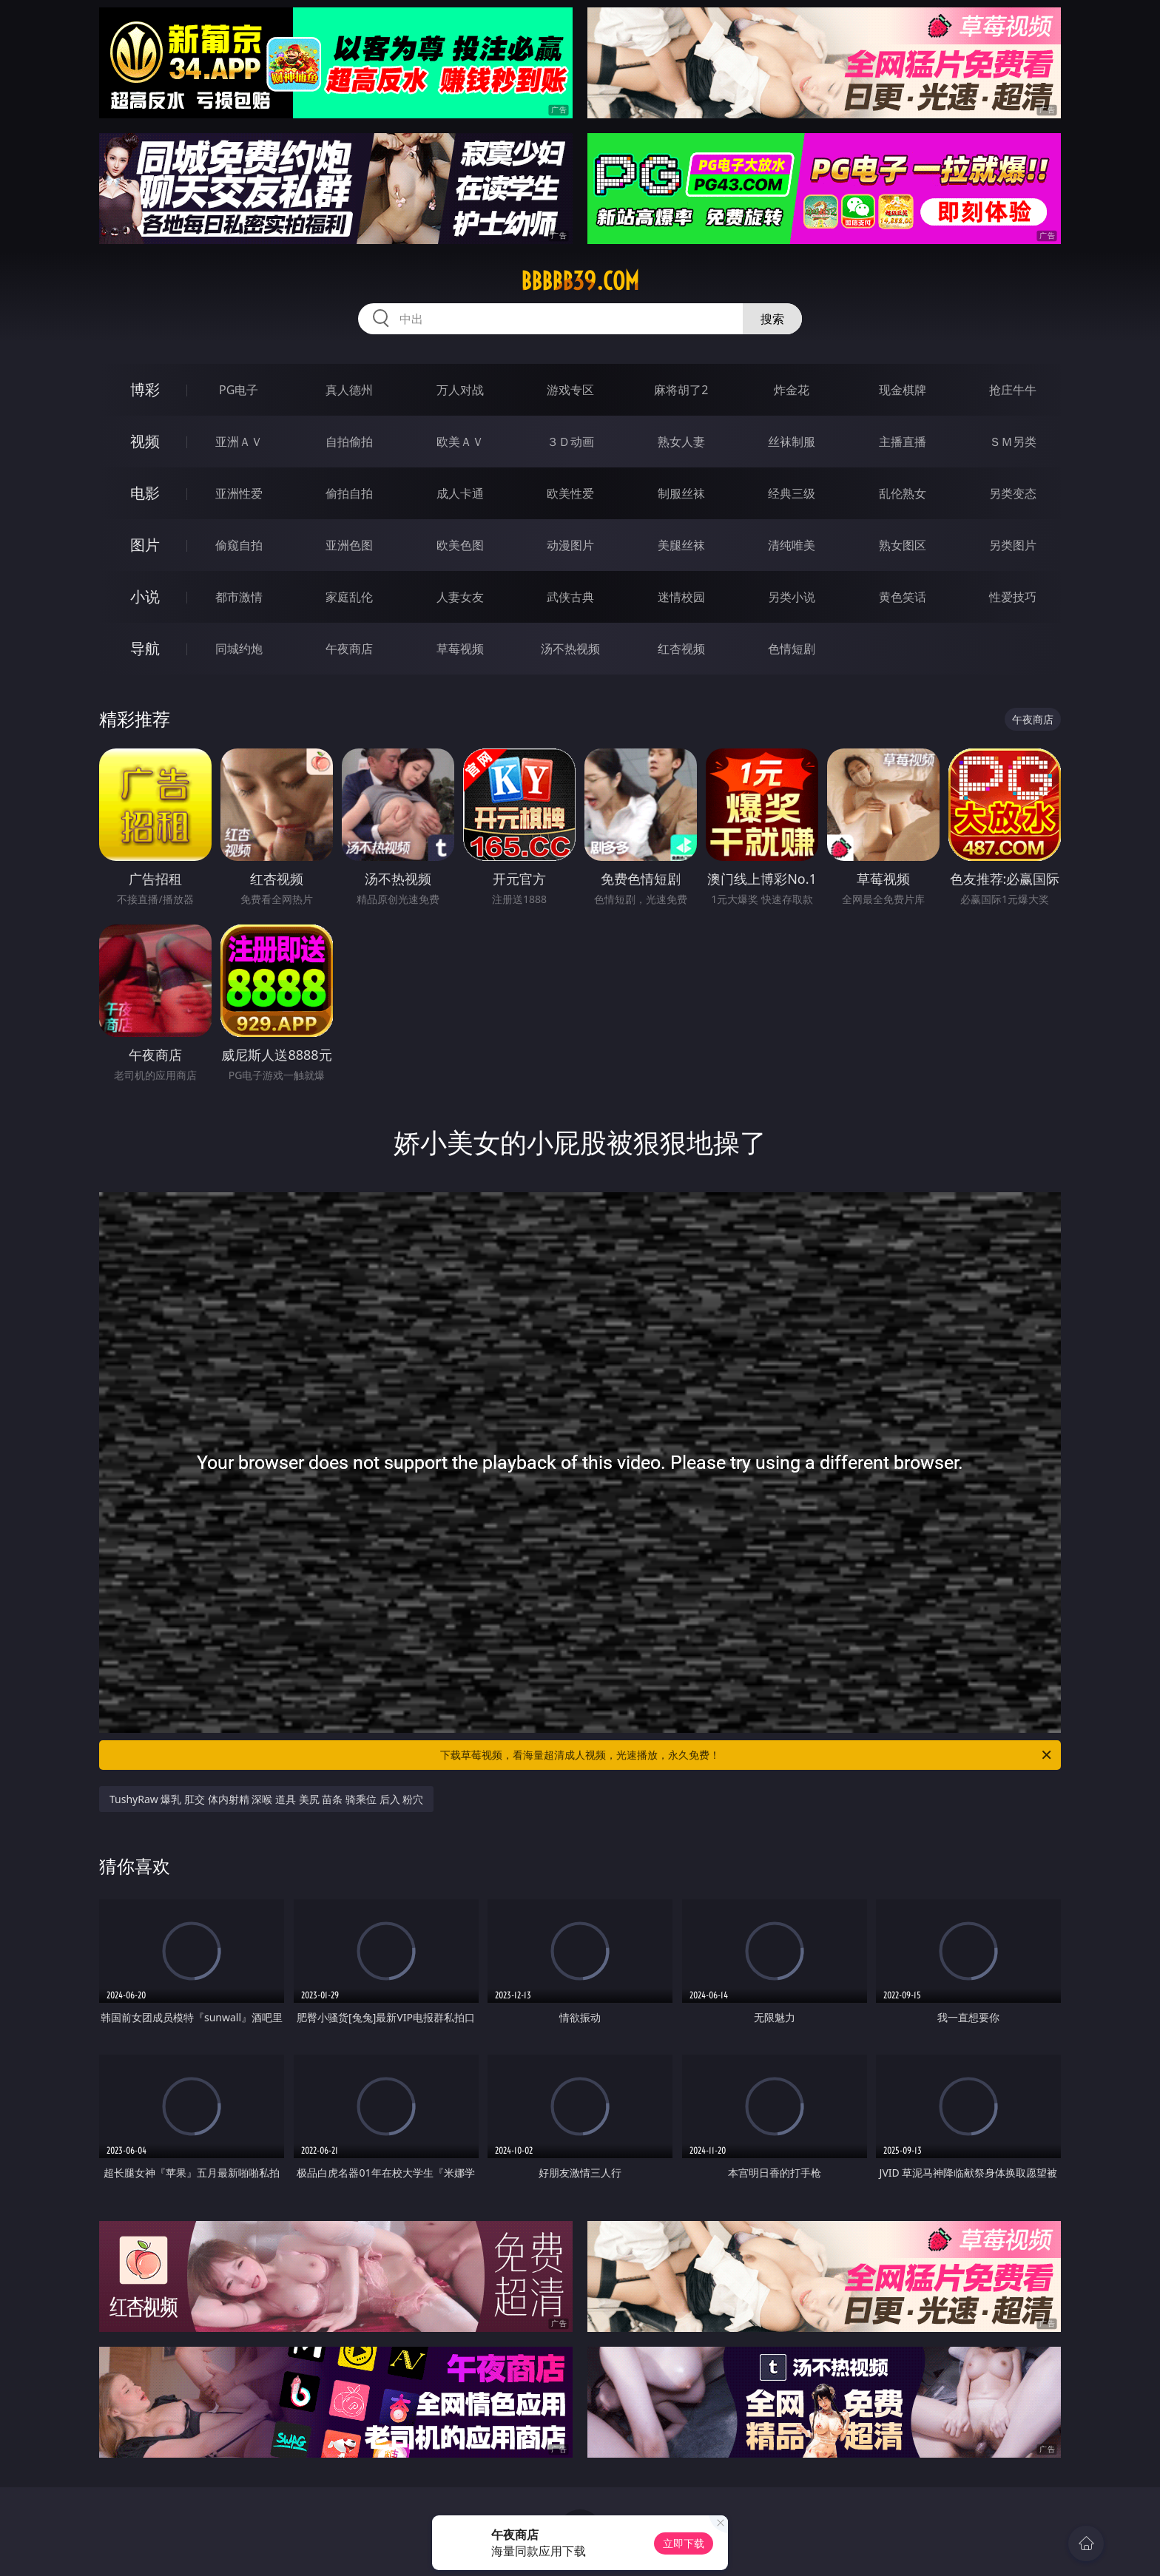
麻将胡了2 (681, 390)
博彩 (145, 389)
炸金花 (791, 390)
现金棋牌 (902, 390)
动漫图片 (570, 545)
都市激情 (239, 597)
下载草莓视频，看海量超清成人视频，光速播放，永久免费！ (746, 1755)
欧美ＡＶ (460, 441)
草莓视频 (460, 648)
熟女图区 (902, 545)
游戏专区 (570, 390)
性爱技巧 (1012, 597)
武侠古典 (570, 597)
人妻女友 (460, 597)
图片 (145, 545)
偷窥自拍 (239, 545)
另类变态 (1012, 493)
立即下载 (683, 2543)
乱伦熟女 (902, 493)
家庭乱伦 (349, 597)
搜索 (772, 319)
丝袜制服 (791, 441)
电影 (145, 493)
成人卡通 (460, 493)
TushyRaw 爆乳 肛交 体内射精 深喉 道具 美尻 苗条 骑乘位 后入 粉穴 (266, 1799)
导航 (145, 648)
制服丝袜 (681, 493)
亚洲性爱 (239, 493)
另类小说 (791, 597)
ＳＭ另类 (1012, 441)
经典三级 (791, 493)
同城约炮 (239, 648)
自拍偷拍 (349, 441)
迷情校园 (681, 597)
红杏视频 (681, 648)
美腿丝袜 (681, 545)
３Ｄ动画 (570, 441)
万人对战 (460, 390)
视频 (145, 441)
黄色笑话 (902, 597)
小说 (145, 596)
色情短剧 (791, 648)
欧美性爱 (570, 493)
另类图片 (1012, 545)
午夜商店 (349, 648)
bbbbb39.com (580, 281)
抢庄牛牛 (1012, 390)
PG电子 (238, 390)
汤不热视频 (570, 648)
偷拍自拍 (349, 493)
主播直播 (902, 441)
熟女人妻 (681, 441)
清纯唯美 (791, 545)
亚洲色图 (349, 545)
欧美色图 (460, 545)
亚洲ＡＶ (239, 441)
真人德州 (349, 390)
